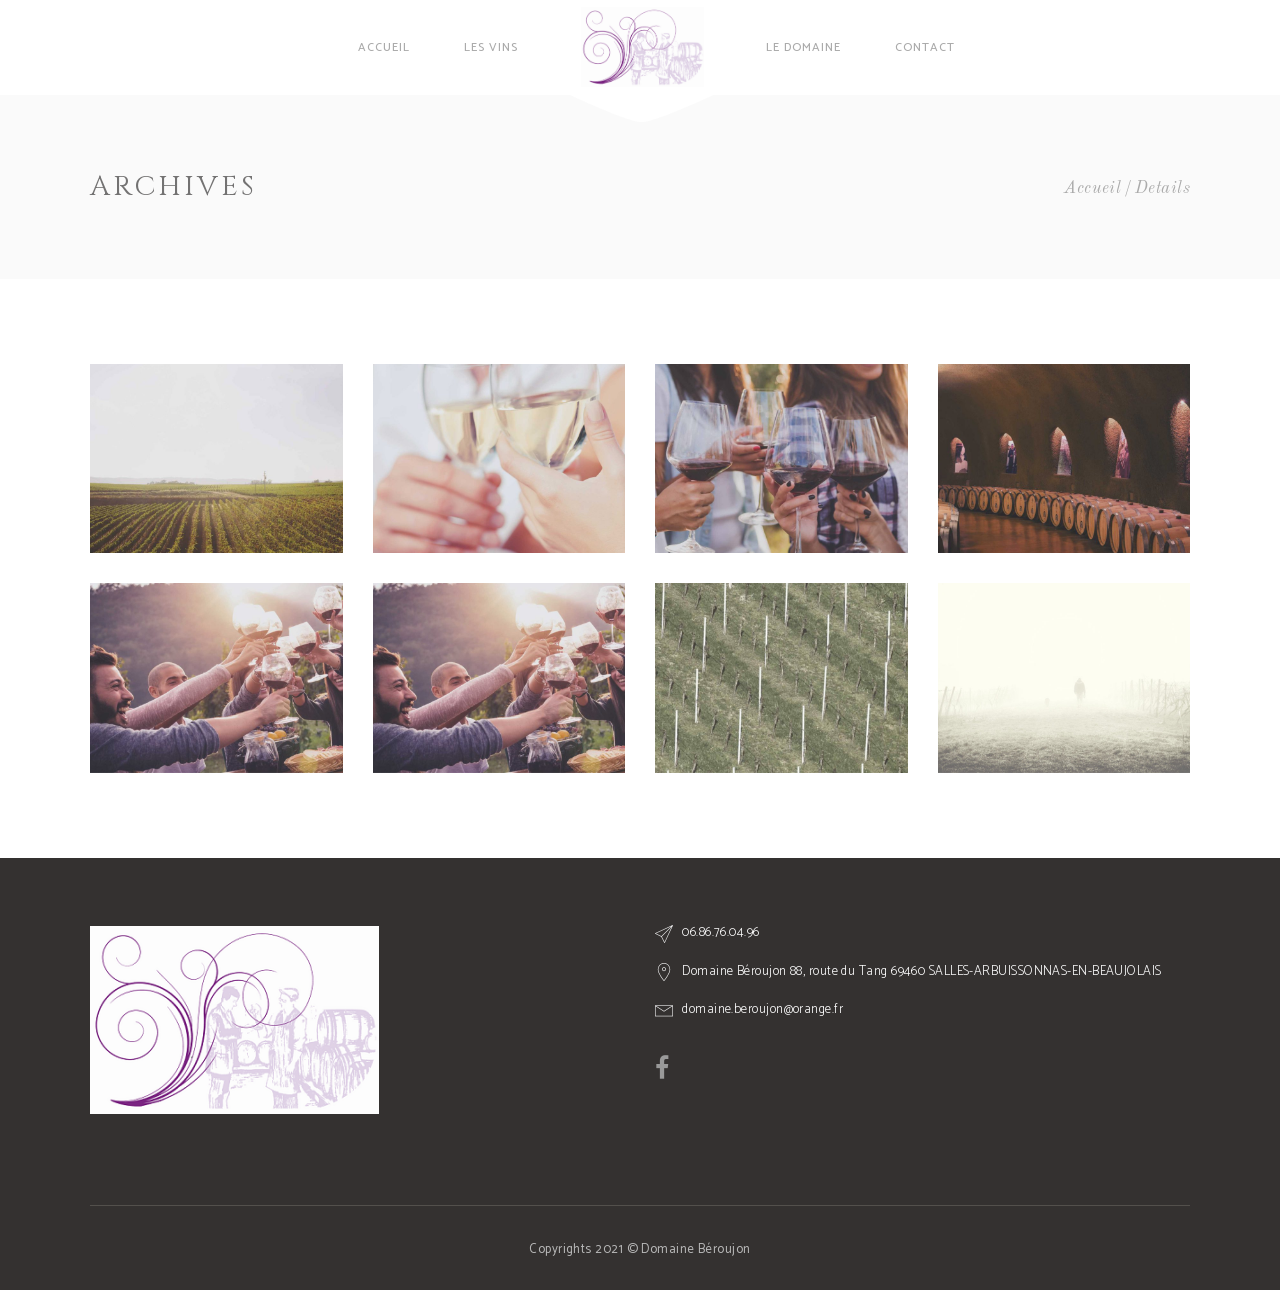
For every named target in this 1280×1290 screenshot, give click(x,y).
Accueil (1092, 188)
